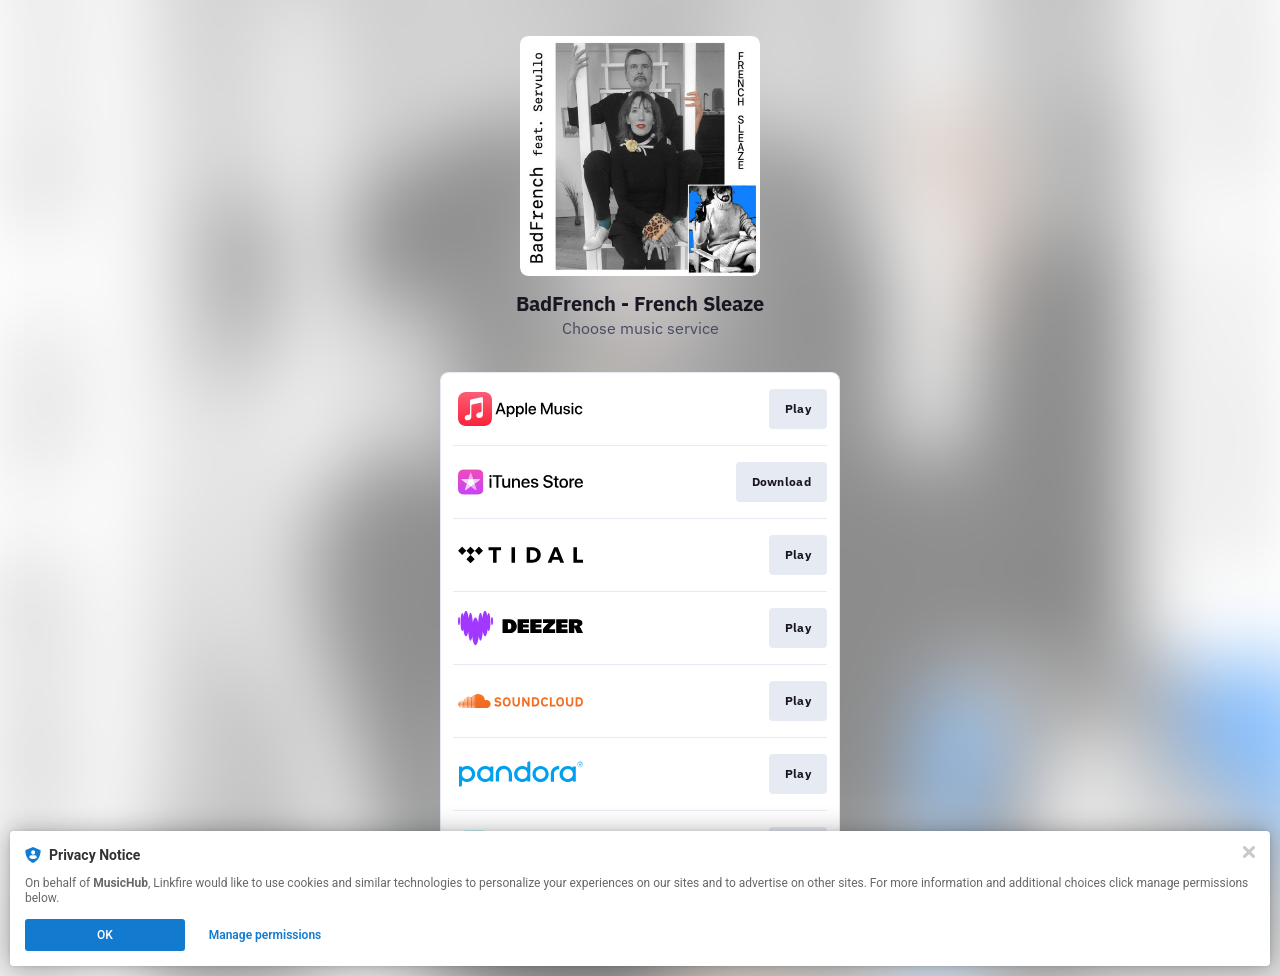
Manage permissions (265, 935)
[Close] (1249, 852)
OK (105, 935)
